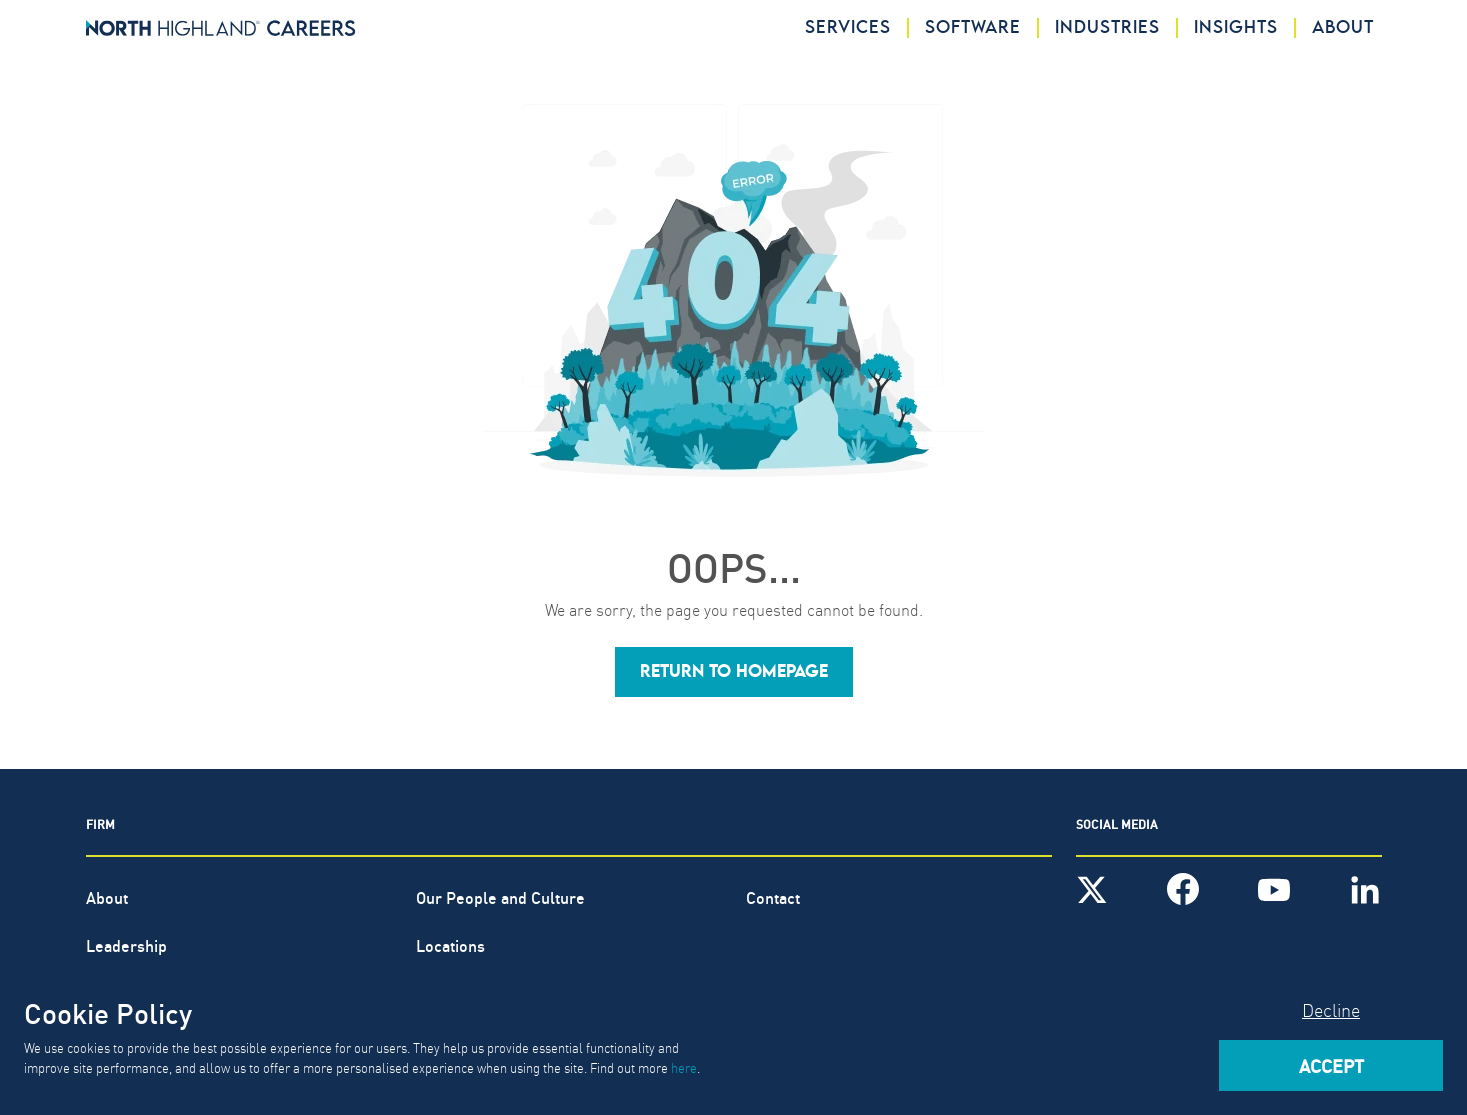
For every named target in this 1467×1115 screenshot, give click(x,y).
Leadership (126, 944)
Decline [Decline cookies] (1331, 1009)
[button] (734, 672)
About (1343, 28)
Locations (450, 944)
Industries (1107, 28)
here (684, 1067)
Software (973, 28)
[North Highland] (221, 28)
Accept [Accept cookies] (1331, 1065)
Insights (1236, 28)
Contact (773, 896)
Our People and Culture (500, 896)
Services (848, 28)
